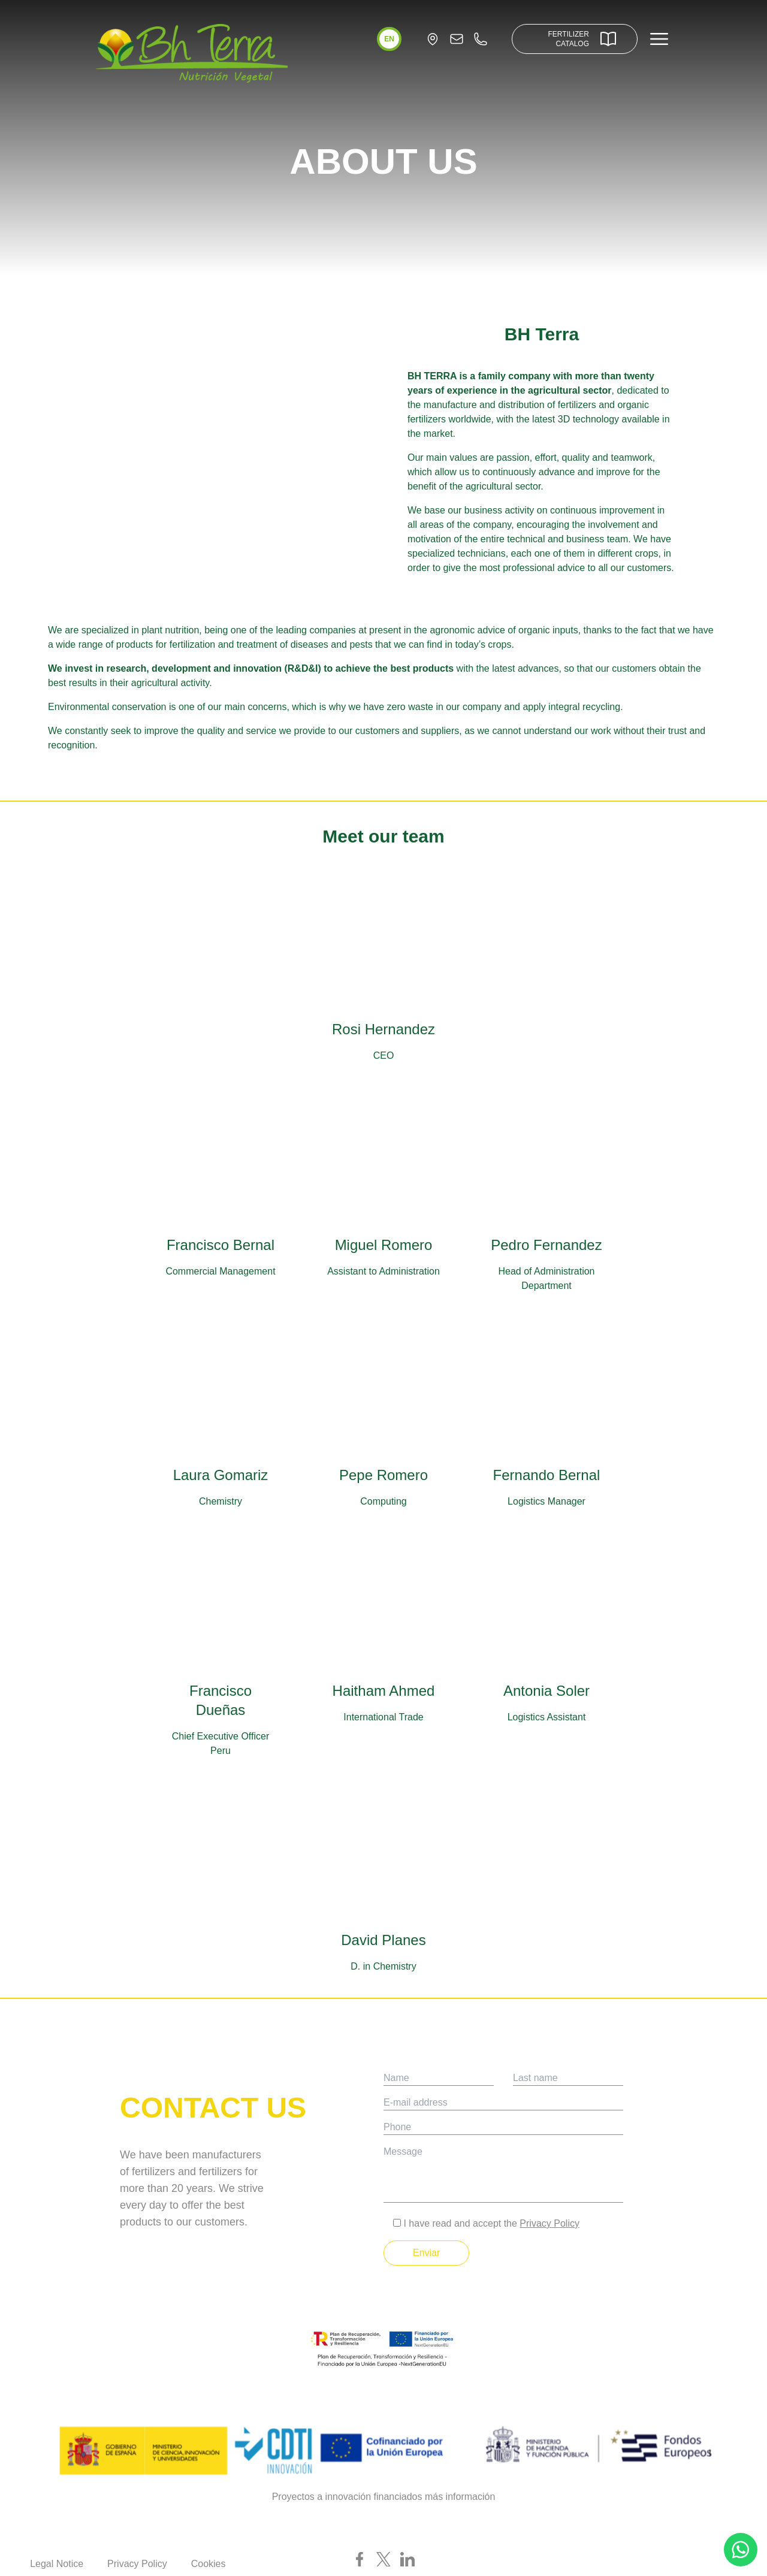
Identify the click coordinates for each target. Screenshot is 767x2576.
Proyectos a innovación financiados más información (384, 2497)
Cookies (208, 2564)
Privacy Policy (549, 2223)
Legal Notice (56, 2564)
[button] (389, 39)
